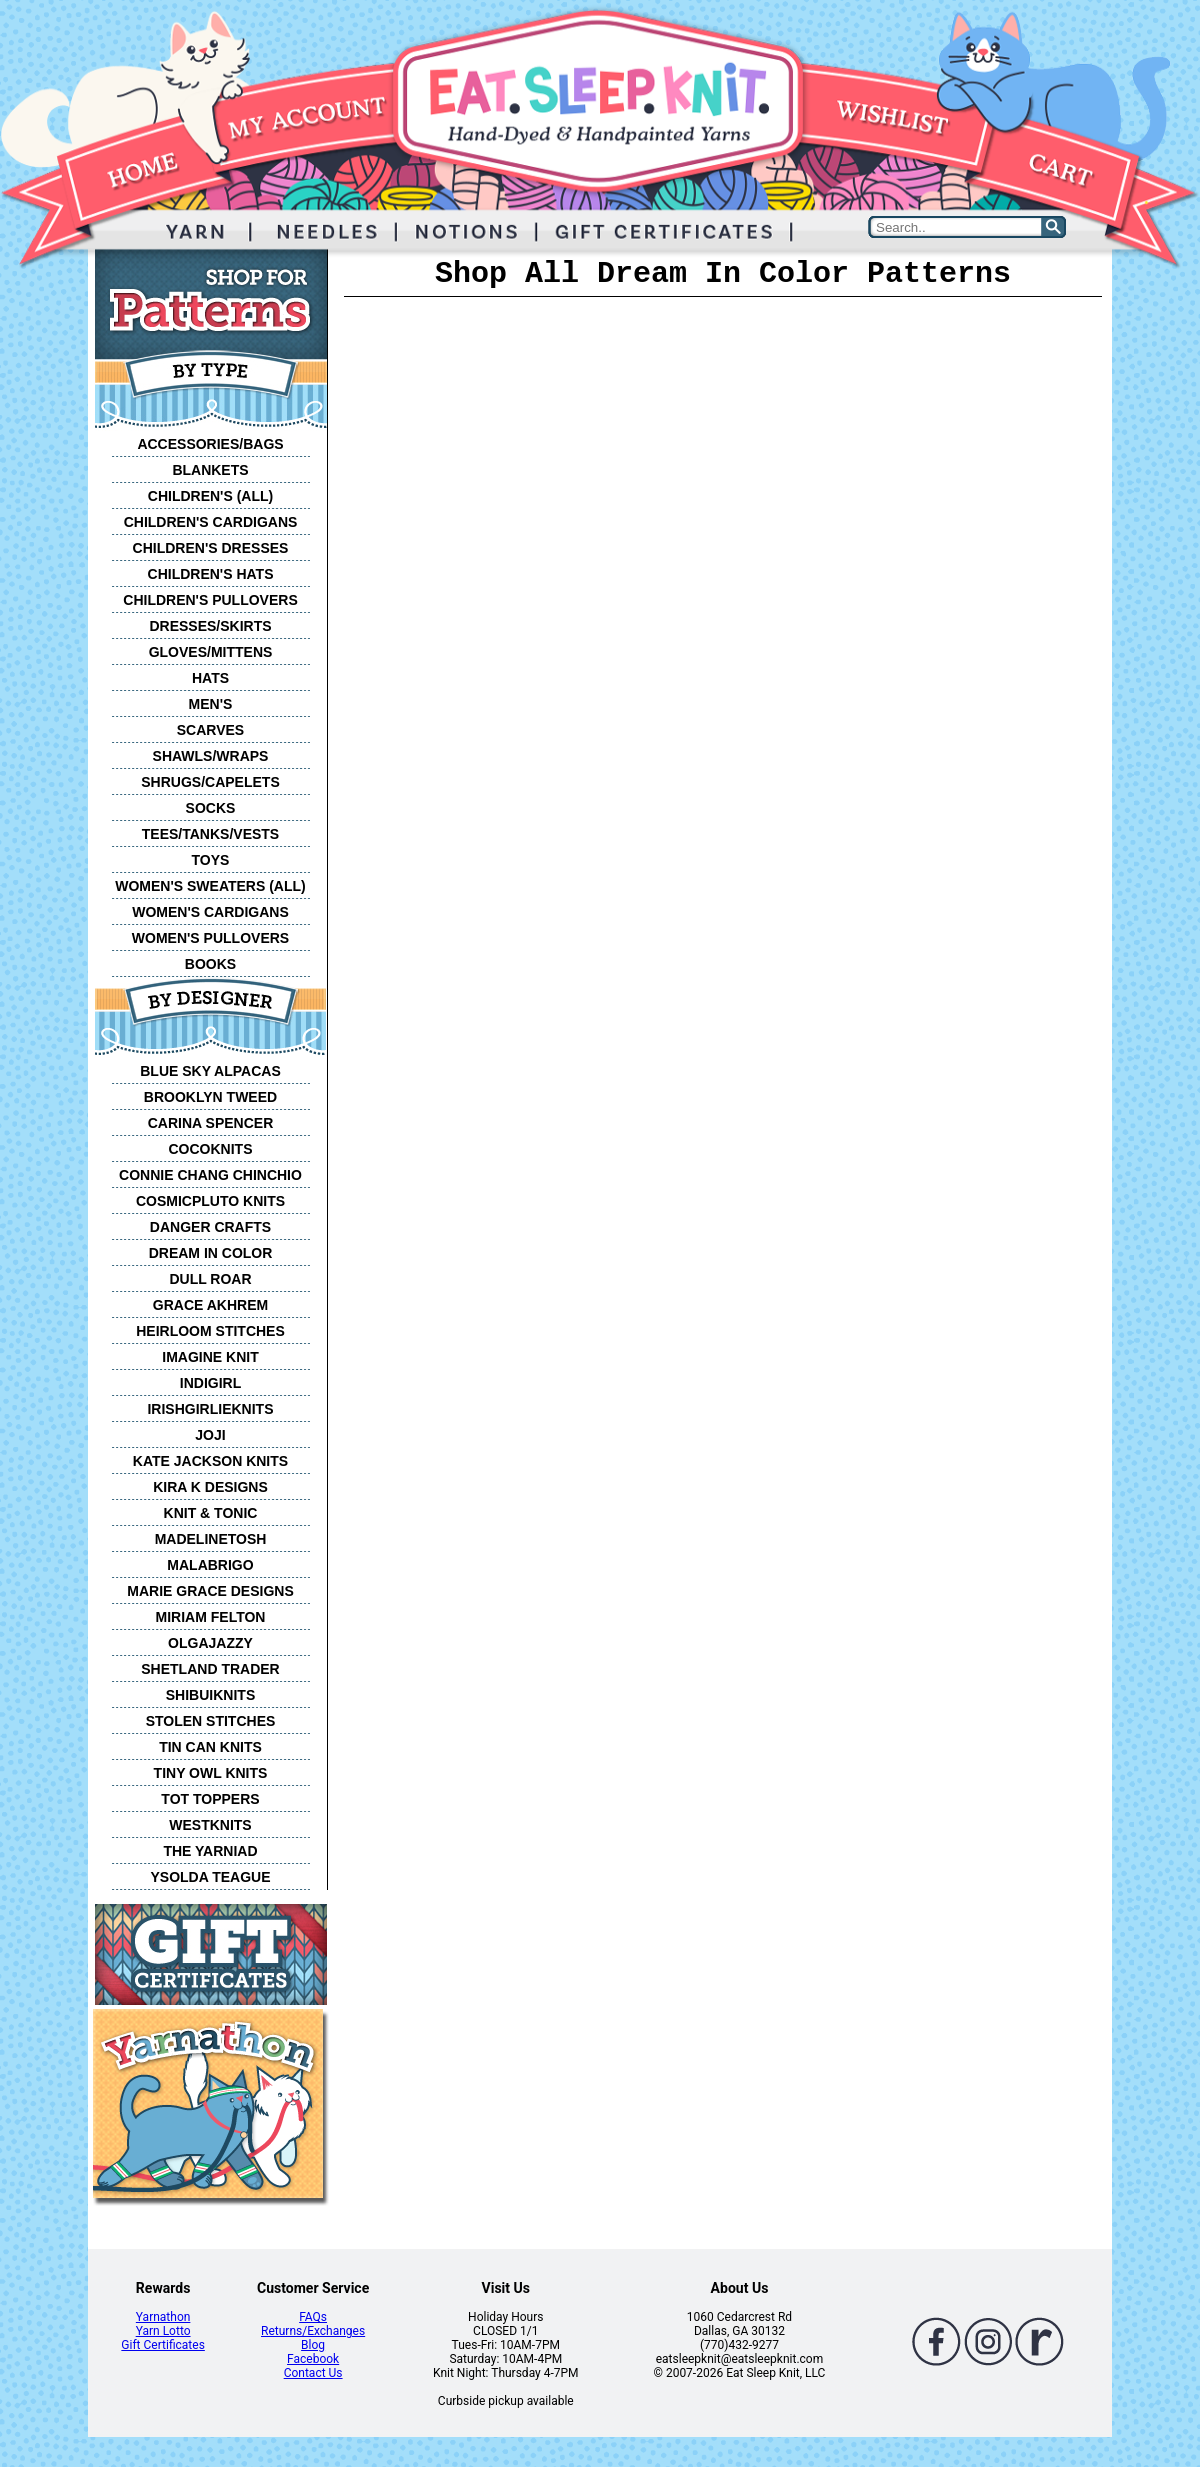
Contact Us (313, 2373)
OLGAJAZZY (210, 1643)
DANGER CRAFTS (210, 1227)
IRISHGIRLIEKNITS (210, 1409)
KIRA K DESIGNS (210, 1487)
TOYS (211, 860)
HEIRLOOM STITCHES (210, 1331)
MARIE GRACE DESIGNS (210, 1591)
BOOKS (210, 964)
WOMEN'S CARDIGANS (210, 912)
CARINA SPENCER (211, 1123)
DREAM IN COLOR (211, 1253)
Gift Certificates (162, 2345)
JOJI (210, 1435)
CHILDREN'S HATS (211, 574)
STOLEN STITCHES (211, 1721)
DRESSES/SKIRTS (210, 626)
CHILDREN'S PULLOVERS (210, 600)
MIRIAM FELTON (211, 1617)
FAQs (313, 2317)
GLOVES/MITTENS (211, 652)
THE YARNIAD (210, 1851)
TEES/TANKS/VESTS (210, 834)
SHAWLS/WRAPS (211, 756)
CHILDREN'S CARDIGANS (211, 522)
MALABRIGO (210, 1565)
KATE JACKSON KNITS (210, 1461)
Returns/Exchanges (313, 2331)
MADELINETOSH (211, 1539)
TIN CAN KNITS (210, 1747)
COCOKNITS (211, 1149)
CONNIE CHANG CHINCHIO (210, 1175)
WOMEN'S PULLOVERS (210, 938)
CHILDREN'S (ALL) (210, 496)
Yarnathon (163, 2317)
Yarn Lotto (163, 2331)
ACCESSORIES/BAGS (210, 444)
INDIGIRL (210, 1383)
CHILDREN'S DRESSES (211, 548)
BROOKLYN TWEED (210, 1097)
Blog (313, 2345)
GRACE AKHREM (210, 1305)
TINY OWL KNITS (211, 1773)
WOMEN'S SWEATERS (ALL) (210, 886)
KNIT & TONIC (211, 1513)
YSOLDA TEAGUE (210, 1877)
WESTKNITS (210, 1825)
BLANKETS (210, 470)
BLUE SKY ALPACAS (210, 1071)
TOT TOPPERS (210, 1799)
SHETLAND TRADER (210, 1669)
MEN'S (211, 704)
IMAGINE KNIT (210, 1357)
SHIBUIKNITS (210, 1695)
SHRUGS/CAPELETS (210, 782)
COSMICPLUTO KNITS (210, 1201)
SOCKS (211, 808)
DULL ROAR (210, 1279)
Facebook (313, 2359)
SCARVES (210, 730)
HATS (210, 678)
